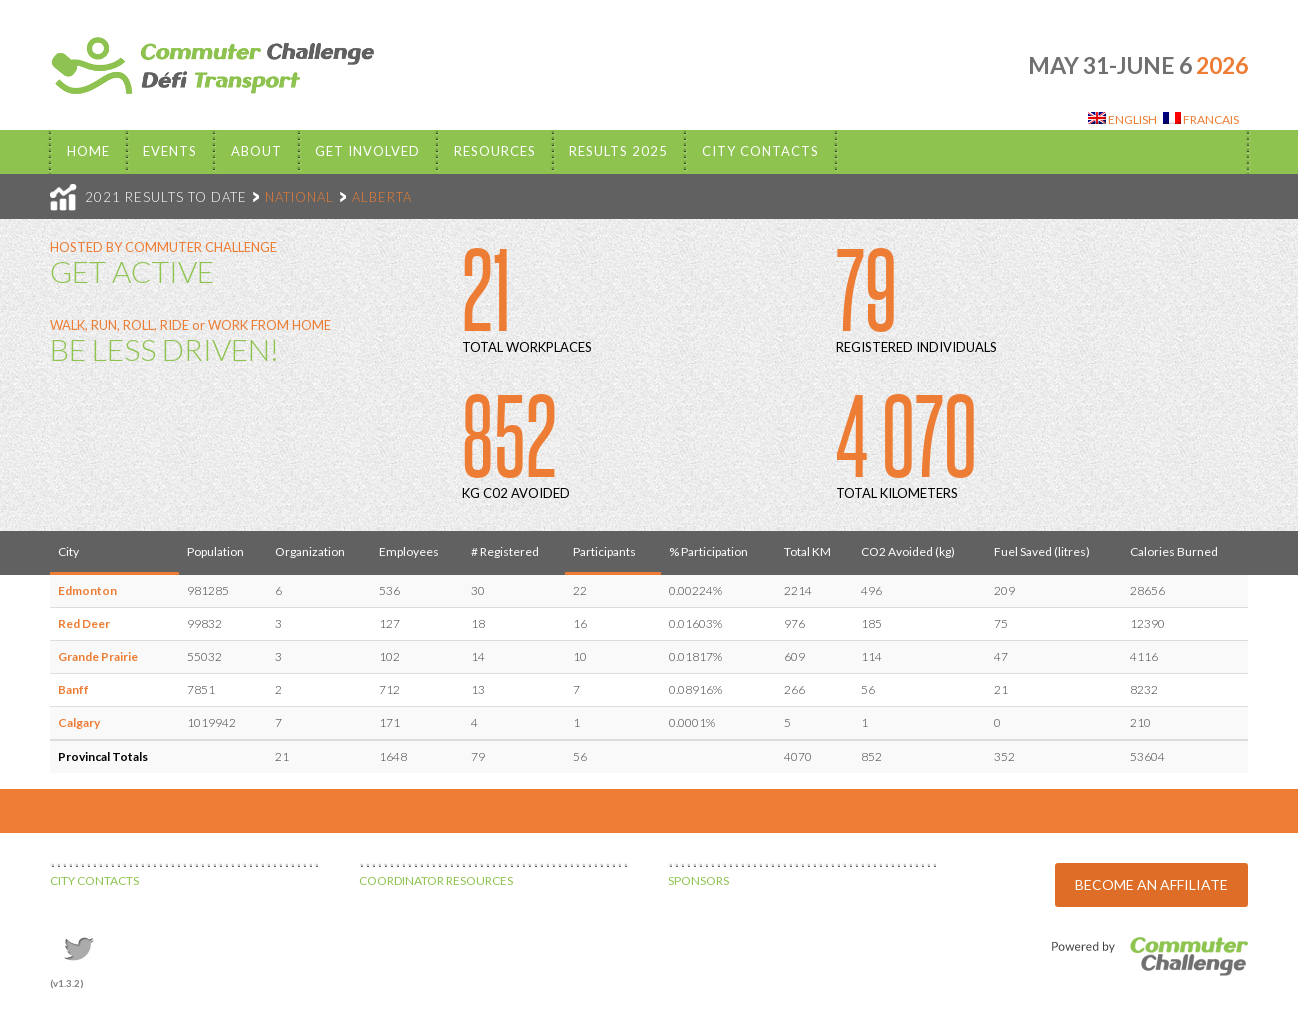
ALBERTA (382, 197)
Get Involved (367, 151)
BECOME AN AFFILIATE (1151, 884)
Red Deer (84, 623)
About (256, 151)
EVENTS (170, 151)
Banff (73, 689)
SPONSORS (698, 880)
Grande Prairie (98, 656)
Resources (495, 151)
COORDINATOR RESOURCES (436, 880)
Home (88, 151)
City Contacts (760, 151)
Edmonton (87, 590)
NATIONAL (299, 197)
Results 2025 (618, 151)
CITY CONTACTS (94, 880)
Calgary (79, 722)
